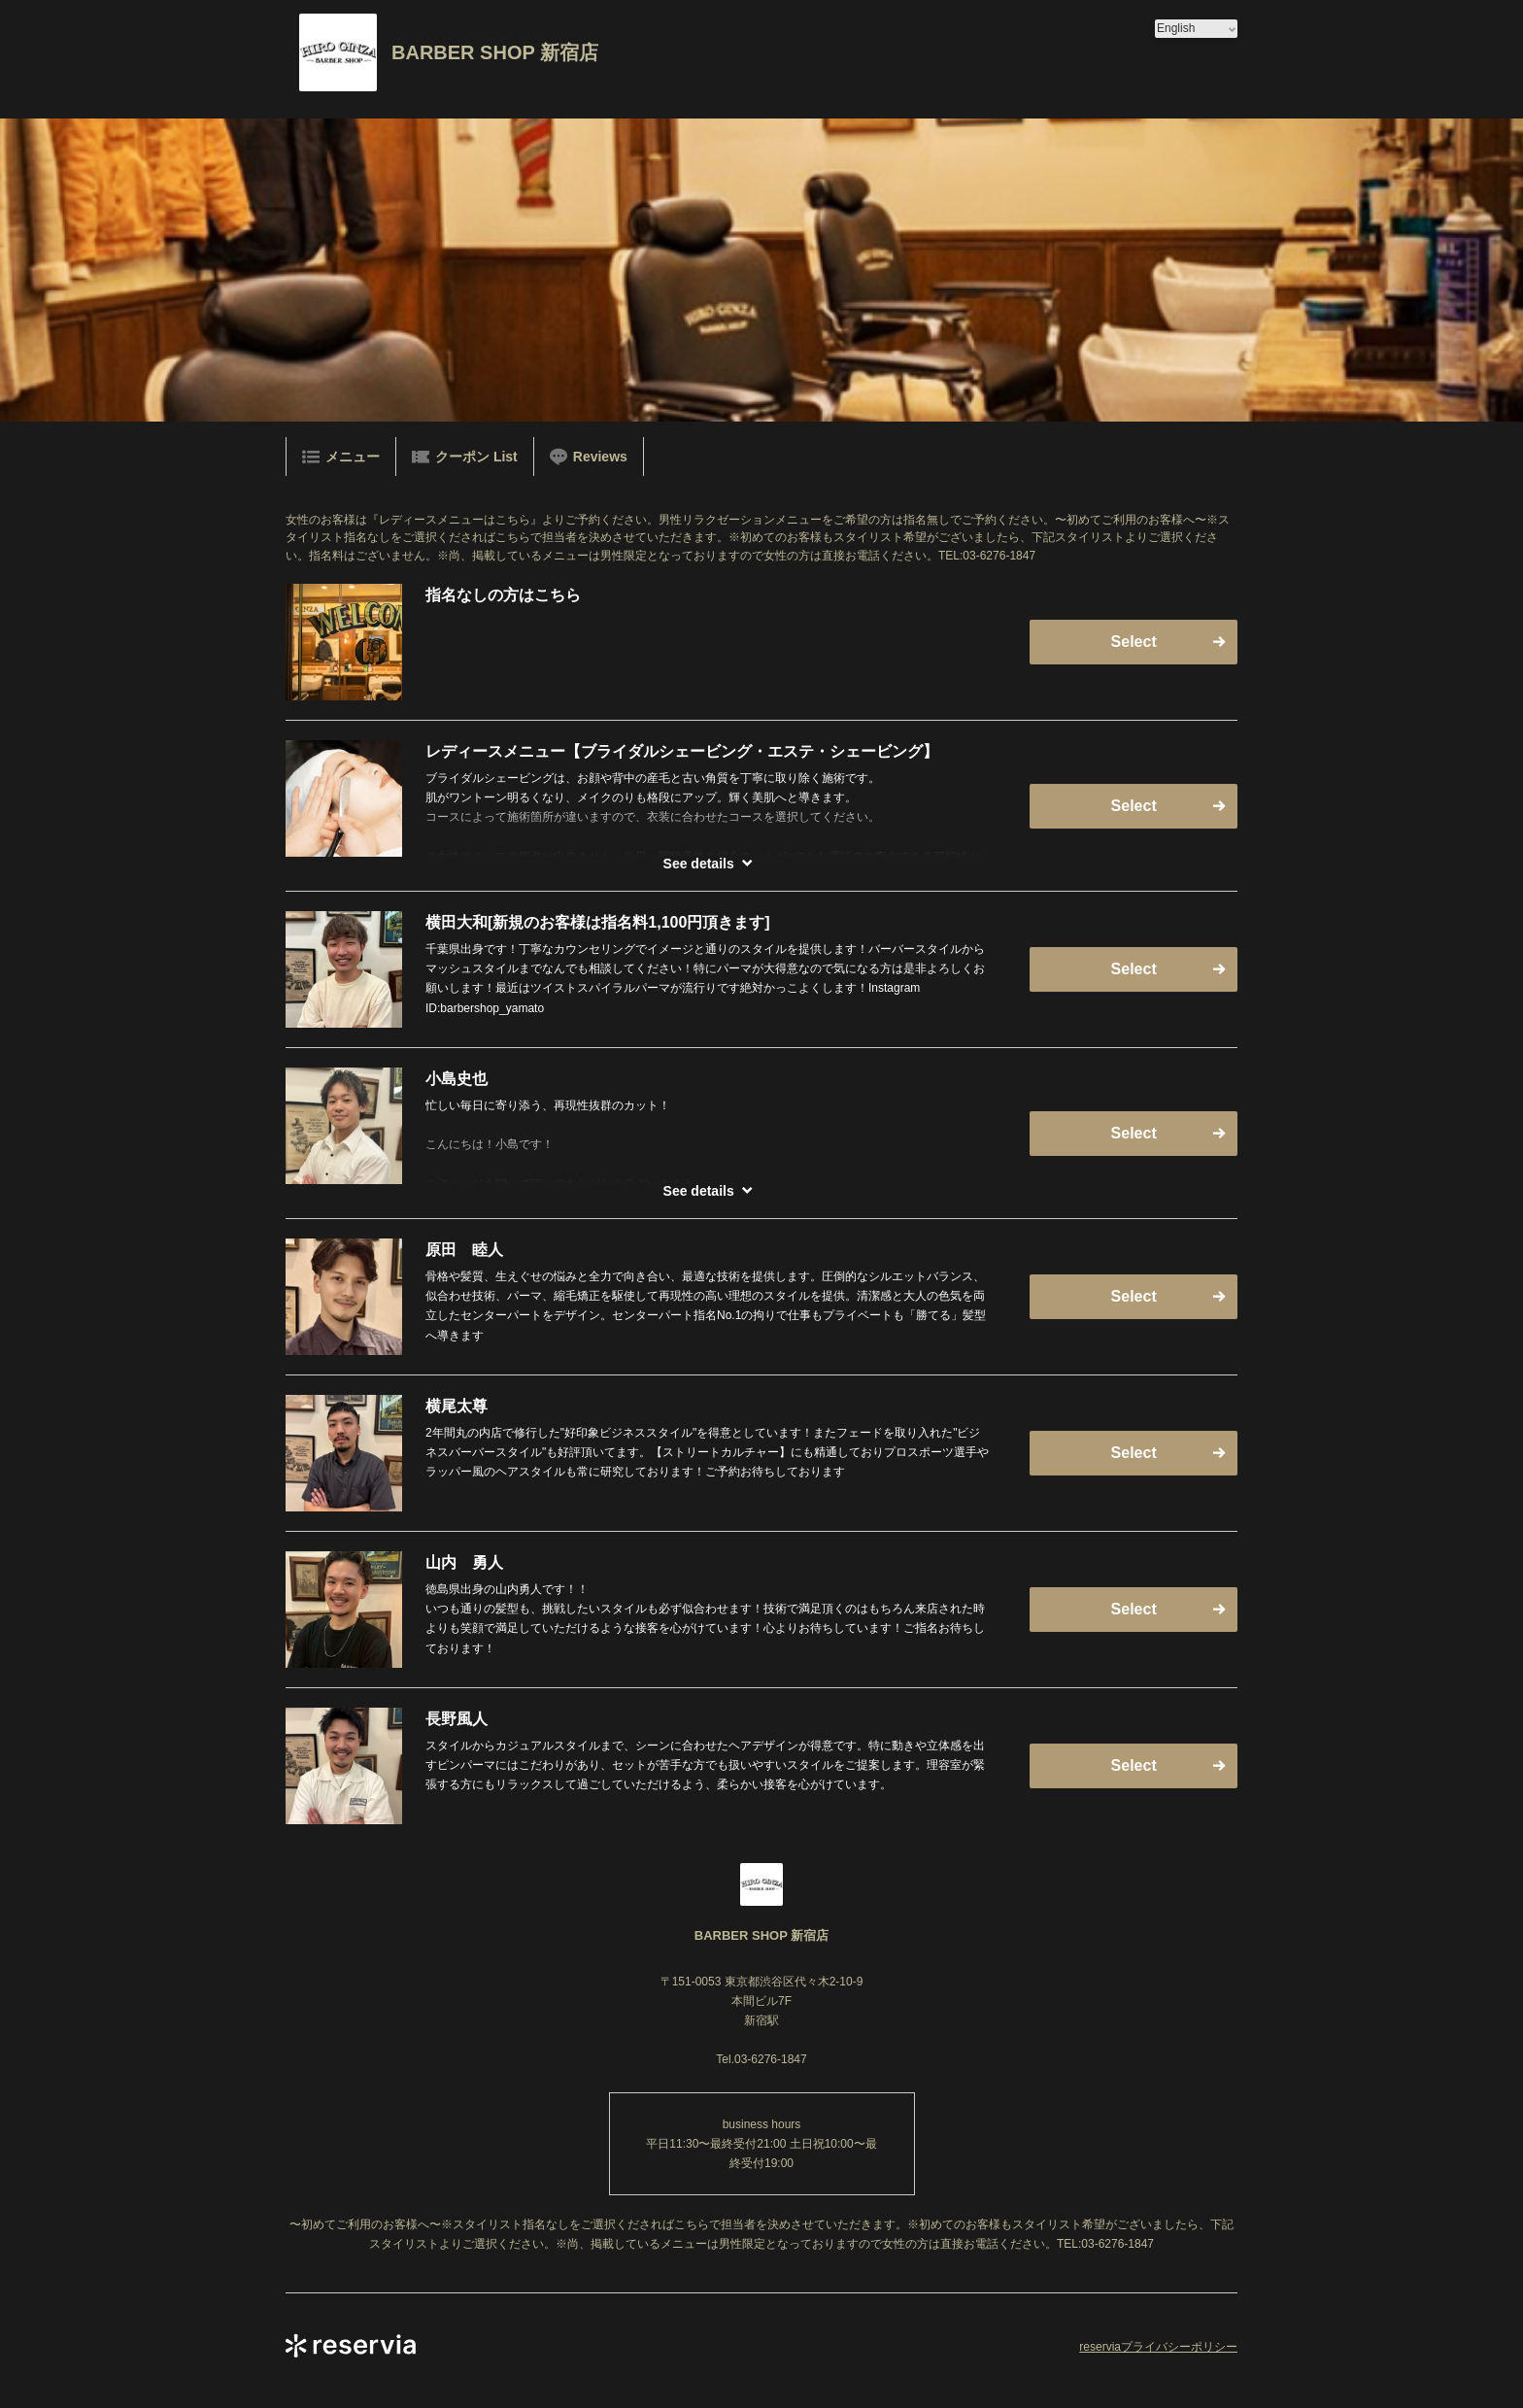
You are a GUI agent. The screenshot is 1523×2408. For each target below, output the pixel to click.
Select (1134, 641)
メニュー (341, 456)
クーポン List (465, 456)
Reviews (588, 456)
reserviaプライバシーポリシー (1158, 2347)
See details (698, 863)
